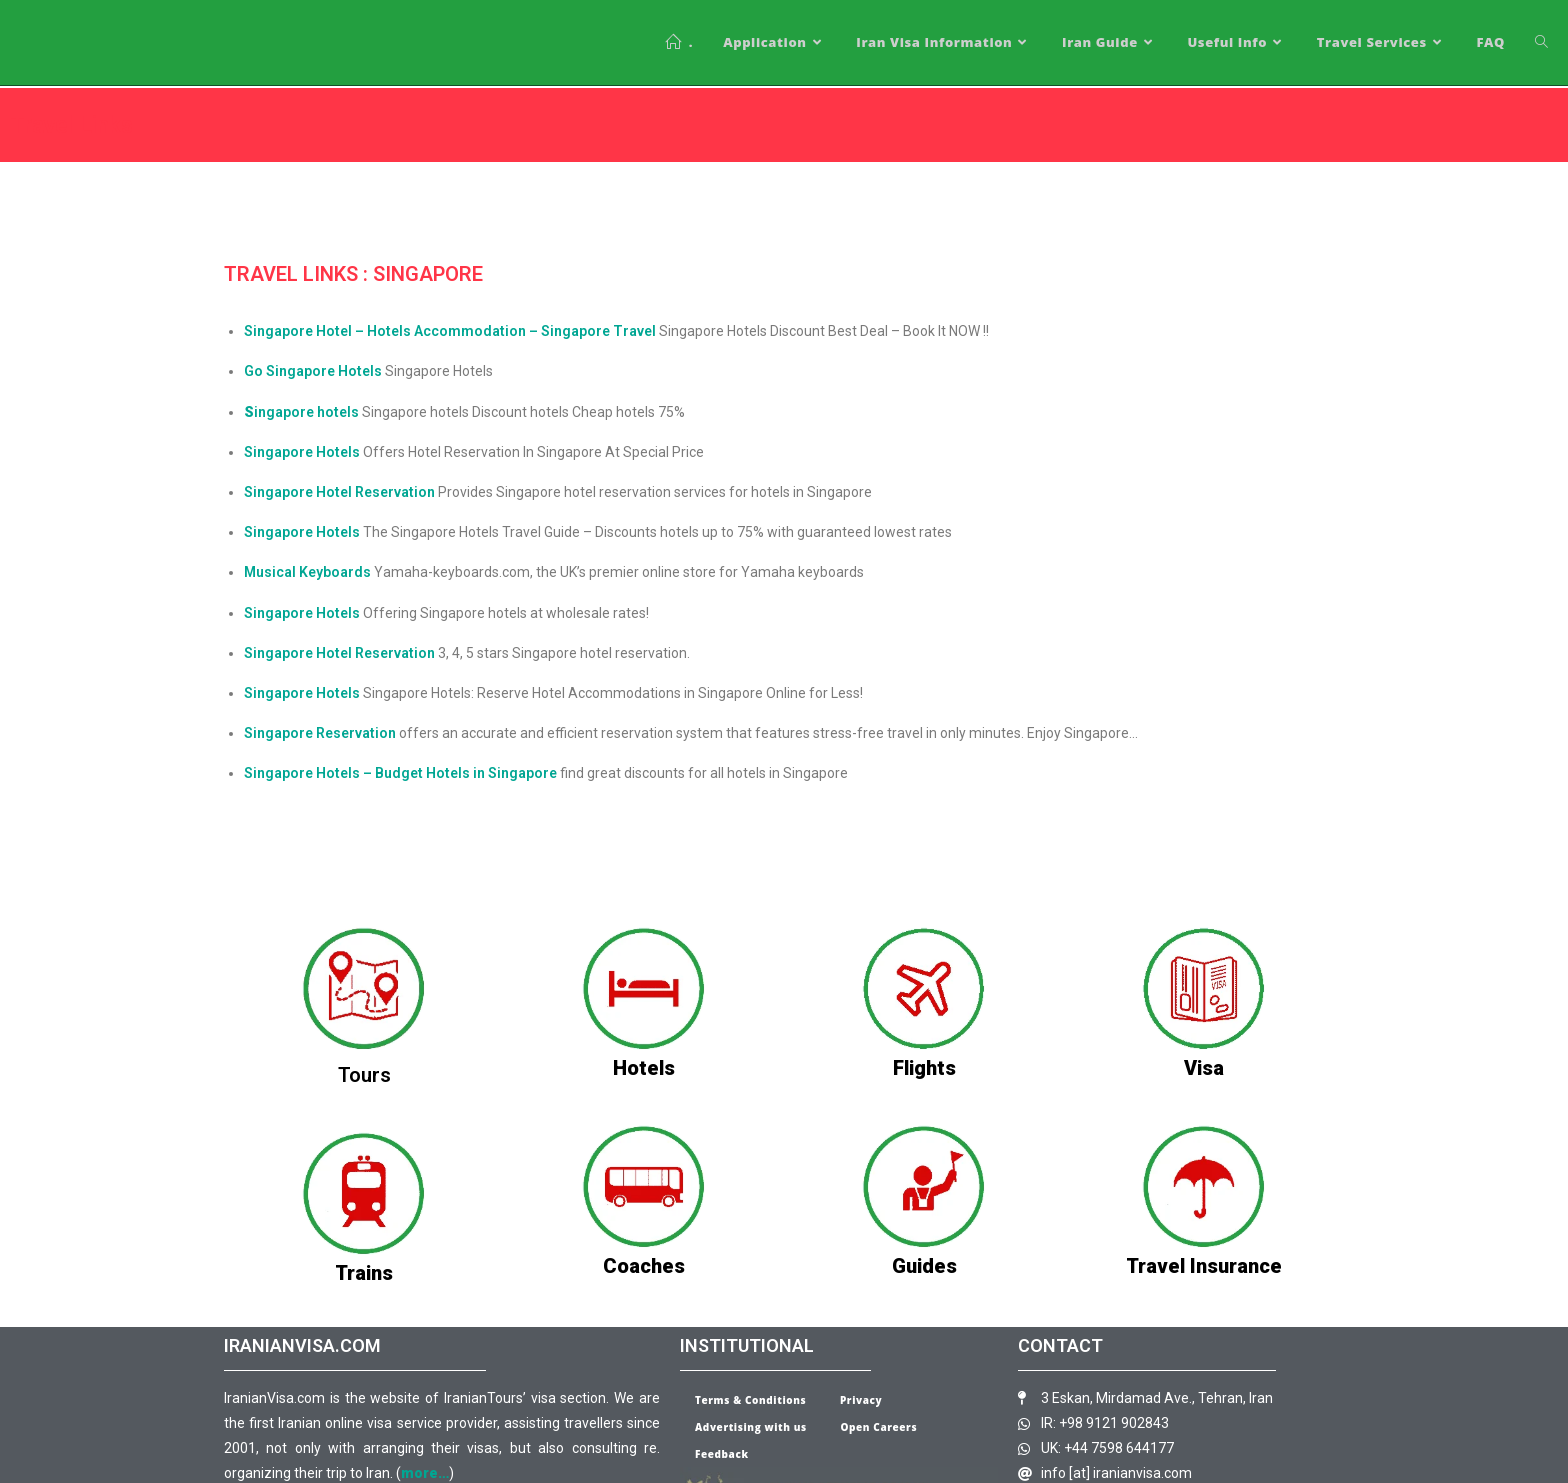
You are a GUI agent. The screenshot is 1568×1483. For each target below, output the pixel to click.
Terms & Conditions (750, 1400)
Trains (364, 1273)
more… (425, 1473)
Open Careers (878, 1427)
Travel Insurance (1204, 1266)
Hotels (644, 1068)
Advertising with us (751, 1427)
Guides (924, 1266)
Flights (924, 1068)
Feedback (722, 1454)
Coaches (644, 1266)
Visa (1204, 1068)
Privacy (861, 1400)
